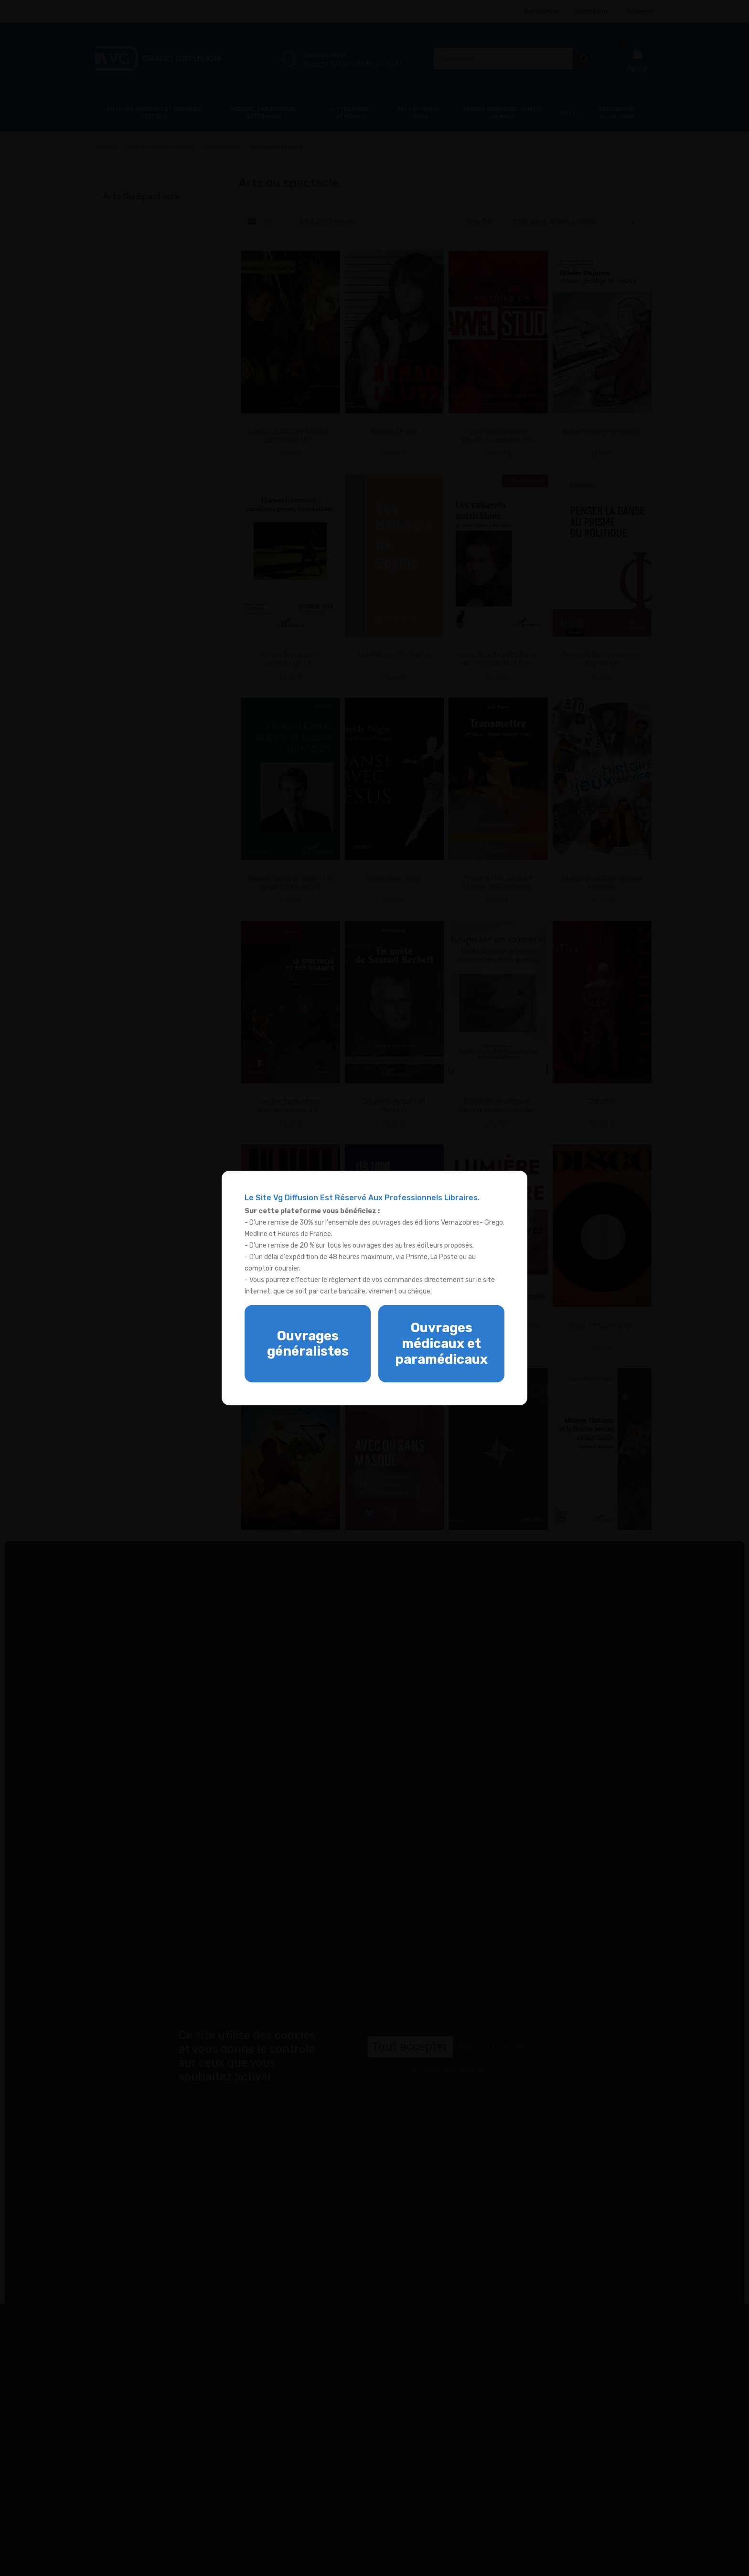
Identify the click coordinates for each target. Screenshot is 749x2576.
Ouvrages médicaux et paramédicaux (441, 1343)
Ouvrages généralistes (308, 1343)
